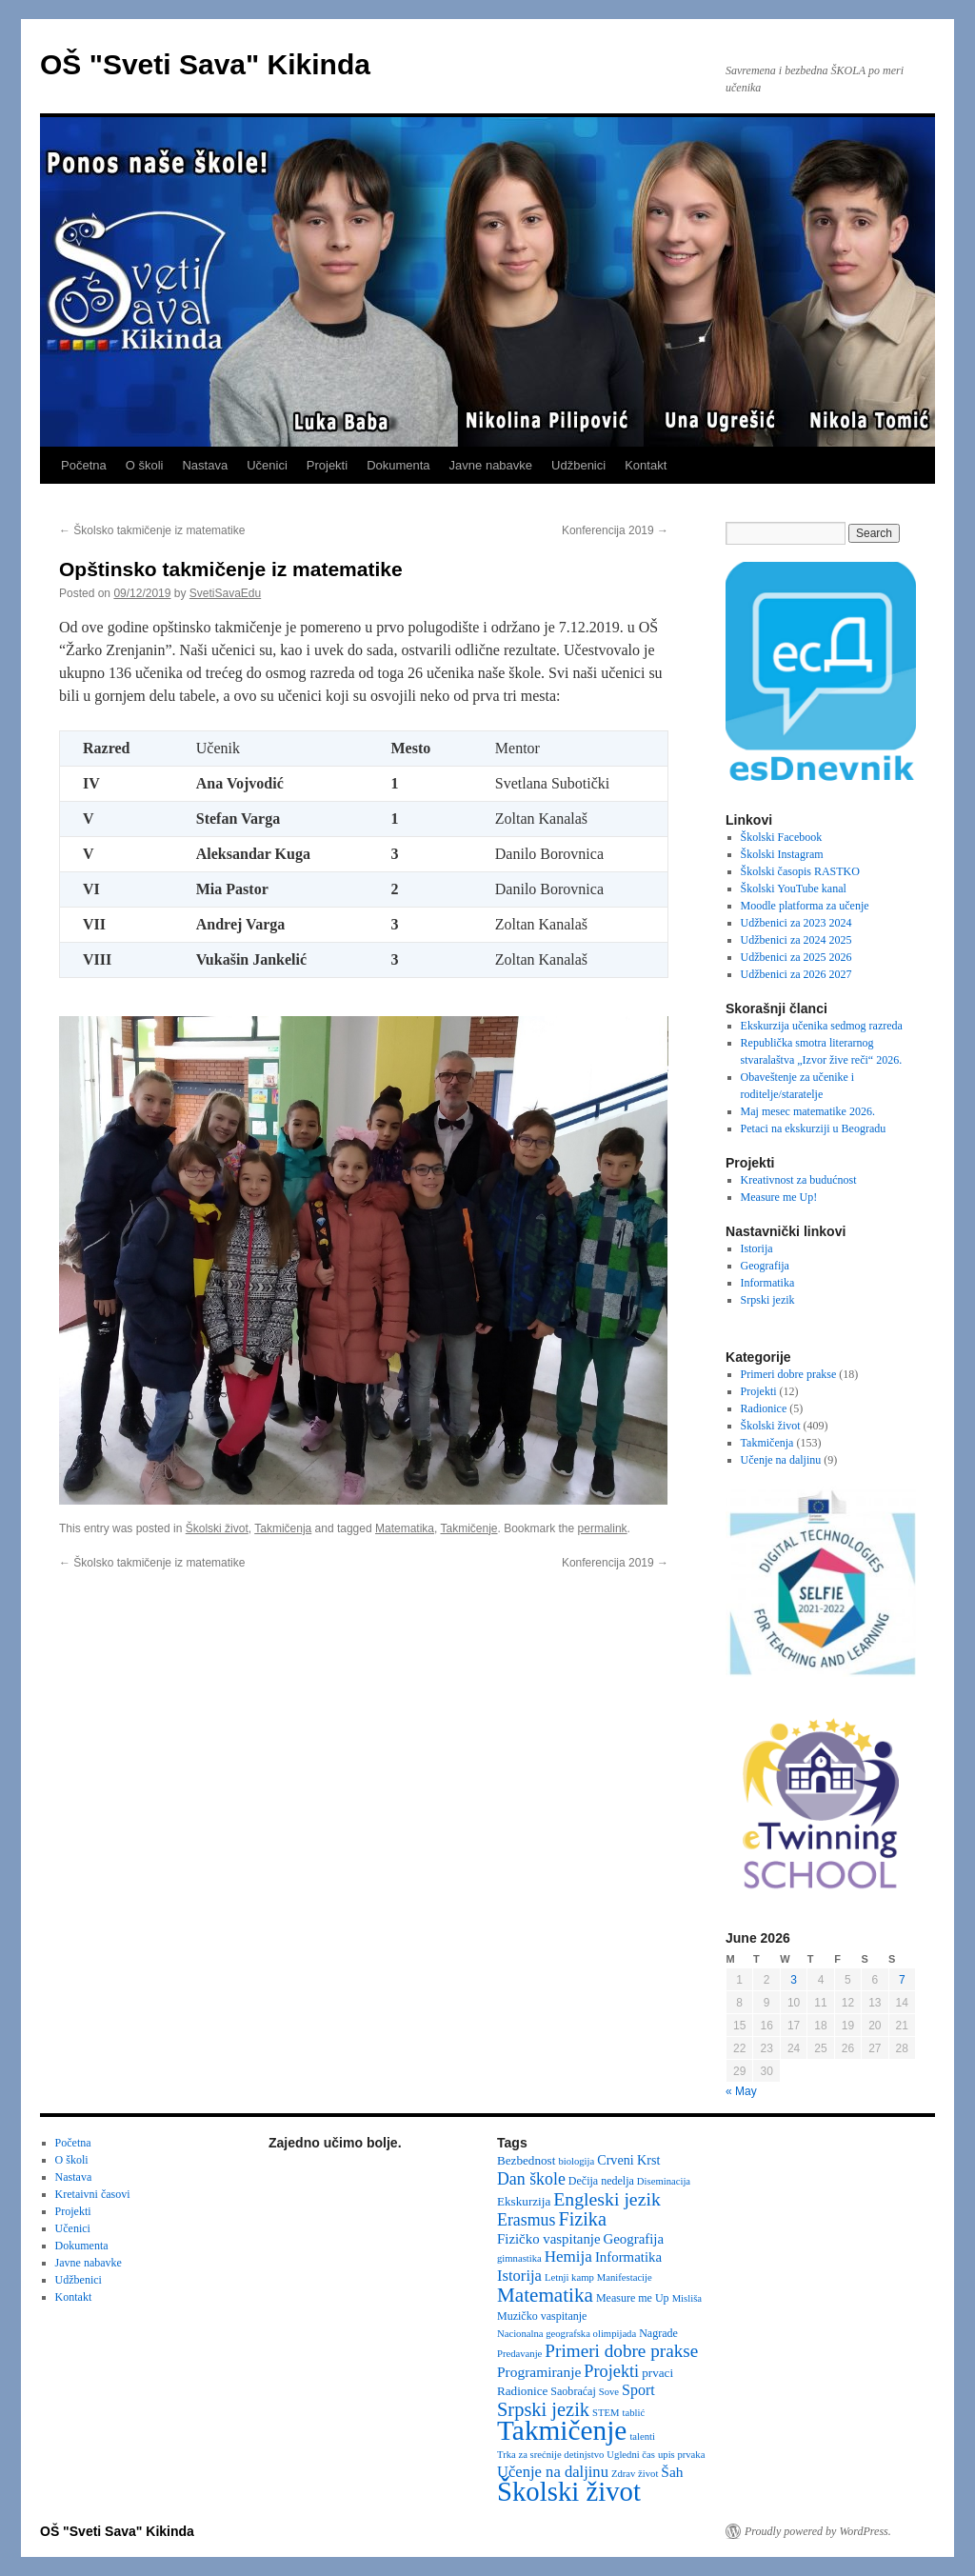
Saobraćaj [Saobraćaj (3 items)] (572, 2391)
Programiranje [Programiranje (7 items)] (539, 2372)
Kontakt (646, 465)
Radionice (764, 1408)
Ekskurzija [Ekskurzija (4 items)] (523, 2201)
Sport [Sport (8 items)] (638, 2390)
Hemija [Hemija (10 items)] (568, 2256)
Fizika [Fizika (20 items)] (582, 2218)
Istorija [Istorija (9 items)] (519, 2275)
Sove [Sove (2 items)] (609, 2391)
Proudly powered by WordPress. (818, 2531)
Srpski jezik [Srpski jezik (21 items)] (543, 2409)
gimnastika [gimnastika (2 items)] (519, 2258)
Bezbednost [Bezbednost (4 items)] (526, 2160)
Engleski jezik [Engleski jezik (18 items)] (607, 2198)
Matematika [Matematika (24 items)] (545, 2295)
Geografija (765, 1265)
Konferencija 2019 (615, 530)
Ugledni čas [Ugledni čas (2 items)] (631, 2454)
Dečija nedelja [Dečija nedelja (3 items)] (601, 2180)
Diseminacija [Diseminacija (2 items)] (663, 2181)
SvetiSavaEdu (225, 593)
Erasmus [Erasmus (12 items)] (526, 2219)
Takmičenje (468, 1528)
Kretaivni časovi (92, 2194)
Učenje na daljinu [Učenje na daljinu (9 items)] (552, 2472)
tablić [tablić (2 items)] (634, 2412)
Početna (84, 465)
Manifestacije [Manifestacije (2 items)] (624, 2277)
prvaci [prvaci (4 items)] (657, 2373)
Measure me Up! (779, 1197)
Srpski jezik (768, 1300)
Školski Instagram (782, 854)
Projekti (327, 465)
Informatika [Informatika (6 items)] (628, 2257)
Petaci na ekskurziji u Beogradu (813, 1128)
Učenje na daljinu (781, 1460)
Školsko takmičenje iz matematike (152, 530)
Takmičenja (282, 1528)
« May (741, 2091)
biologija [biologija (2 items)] (576, 2161)
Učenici (267, 465)
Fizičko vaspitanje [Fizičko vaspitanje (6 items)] (549, 2239)
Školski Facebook (782, 837)
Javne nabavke (490, 465)
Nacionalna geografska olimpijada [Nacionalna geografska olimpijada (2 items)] (566, 2333)
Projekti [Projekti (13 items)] (611, 2371)
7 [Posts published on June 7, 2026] (902, 1980)
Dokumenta (398, 465)
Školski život (217, 1528)
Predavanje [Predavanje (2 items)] (519, 2353)
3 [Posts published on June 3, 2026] (793, 1980)
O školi (145, 465)
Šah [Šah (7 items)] (672, 2472)
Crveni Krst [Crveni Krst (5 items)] (628, 2159)
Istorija (757, 1248)
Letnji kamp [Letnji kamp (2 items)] (569, 2277)
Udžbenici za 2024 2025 (796, 940)
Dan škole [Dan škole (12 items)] (531, 2178)
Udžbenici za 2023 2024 (796, 922)
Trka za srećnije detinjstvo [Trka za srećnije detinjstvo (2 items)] (550, 2454)
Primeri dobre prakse (789, 1374)
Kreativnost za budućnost (799, 1180)
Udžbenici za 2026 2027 (796, 974)
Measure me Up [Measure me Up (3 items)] (632, 2298)
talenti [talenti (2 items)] (642, 2436)
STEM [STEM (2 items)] (605, 2412)
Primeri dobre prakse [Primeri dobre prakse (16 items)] (621, 2351)
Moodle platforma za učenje (805, 905)
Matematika (404, 1528)
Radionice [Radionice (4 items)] (522, 2391)
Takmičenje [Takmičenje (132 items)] (562, 2430)
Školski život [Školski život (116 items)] (569, 2491)
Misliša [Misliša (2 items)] (687, 2298)
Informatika (768, 1282)
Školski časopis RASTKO (800, 871)
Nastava (205, 465)
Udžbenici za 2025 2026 (796, 957)
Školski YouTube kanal (793, 888)
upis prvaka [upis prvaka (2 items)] (681, 2454)
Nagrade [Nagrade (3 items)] (658, 2333)
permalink (602, 1528)
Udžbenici (578, 465)
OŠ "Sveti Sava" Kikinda (205, 64)
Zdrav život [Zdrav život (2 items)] (634, 2473)
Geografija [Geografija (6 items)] (634, 2239)
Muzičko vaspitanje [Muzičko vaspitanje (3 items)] (542, 2316)
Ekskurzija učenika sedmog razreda (822, 1025)
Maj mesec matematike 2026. (808, 1111)
